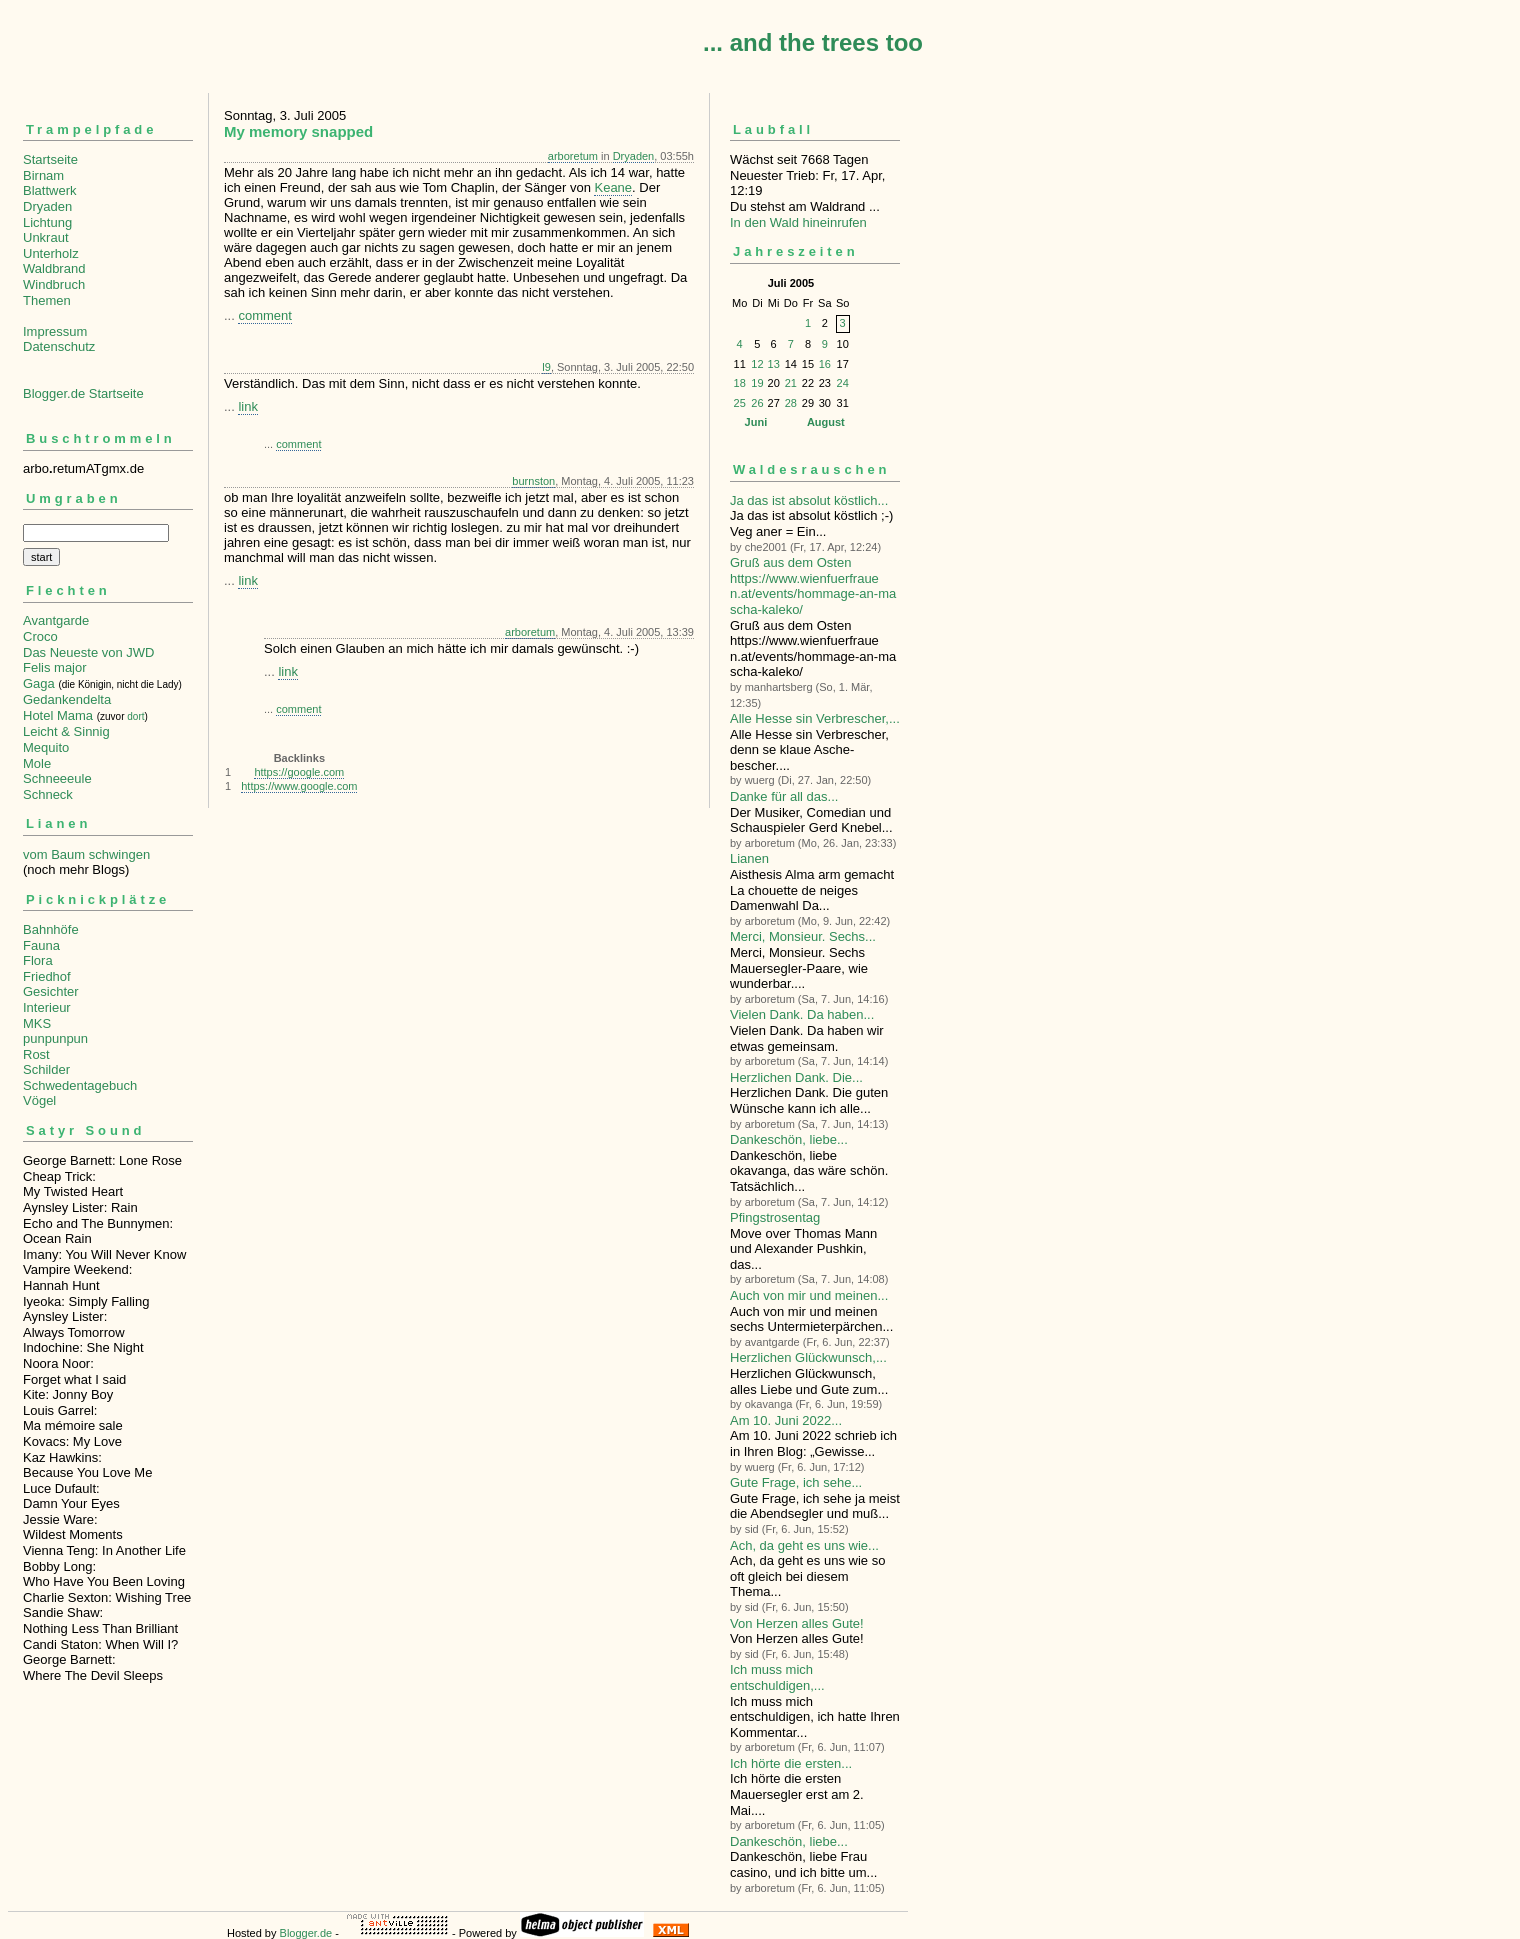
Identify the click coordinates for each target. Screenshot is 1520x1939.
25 (740, 403)
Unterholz (51, 253)
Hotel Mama (58, 715)
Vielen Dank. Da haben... (802, 1014)
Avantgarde (56, 620)
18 (740, 383)
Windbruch (54, 284)
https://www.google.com (299, 786)
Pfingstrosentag (775, 1217)
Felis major (55, 667)
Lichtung (47, 222)
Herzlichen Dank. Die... (796, 1077)
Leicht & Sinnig (66, 731)
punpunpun (55, 1038)
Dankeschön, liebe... (789, 1139)
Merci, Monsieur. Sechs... (803, 936)
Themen (47, 300)
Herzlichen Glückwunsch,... (808, 1357)
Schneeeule (57, 778)
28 (791, 403)
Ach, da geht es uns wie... (804, 1545)
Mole (37, 763)
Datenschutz (59, 346)
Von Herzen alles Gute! (797, 1623)
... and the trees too (813, 42)
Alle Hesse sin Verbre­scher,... (815, 718)
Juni (756, 422)
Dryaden (47, 206)
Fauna (41, 945)
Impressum (55, 331)
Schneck (48, 794)
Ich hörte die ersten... (791, 1763)
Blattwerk (49, 190)
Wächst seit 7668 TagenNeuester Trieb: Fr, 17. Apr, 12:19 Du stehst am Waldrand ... (815, 166)
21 (791, 383)
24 (843, 383)
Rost (36, 1054)
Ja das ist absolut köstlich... (809, 500)
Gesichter (51, 991)
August (826, 422)
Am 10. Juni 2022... (786, 1420)
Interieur (47, 1007)
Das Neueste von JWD (89, 652)
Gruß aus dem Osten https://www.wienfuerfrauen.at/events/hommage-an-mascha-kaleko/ (813, 586)
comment (264, 315)
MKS (37, 1023)
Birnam (43, 175)
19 (757, 383)
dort (135, 716)
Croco (40, 636)
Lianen (749, 858)
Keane (613, 187)
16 (825, 364)
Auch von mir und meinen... (809, 1295)
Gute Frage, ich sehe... (796, 1482)
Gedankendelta (67, 699)
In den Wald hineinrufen (798, 222)
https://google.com (299, 772)
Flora (38, 960)
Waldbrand (54, 268)
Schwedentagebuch (80, 1085)
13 (774, 364)
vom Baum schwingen (86, 854)
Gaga (39, 683)
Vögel (39, 1100)
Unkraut (46, 237)
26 (757, 403)
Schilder (46, 1069)
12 (757, 364)
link (248, 406)
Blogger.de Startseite (83, 393)
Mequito (46, 747)
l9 (546, 367)
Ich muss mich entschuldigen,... (777, 1677)
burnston (533, 481)
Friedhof (47, 976)
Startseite (50, 159)
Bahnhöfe (51, 929)
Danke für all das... (784, 796)
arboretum (573, 156)
